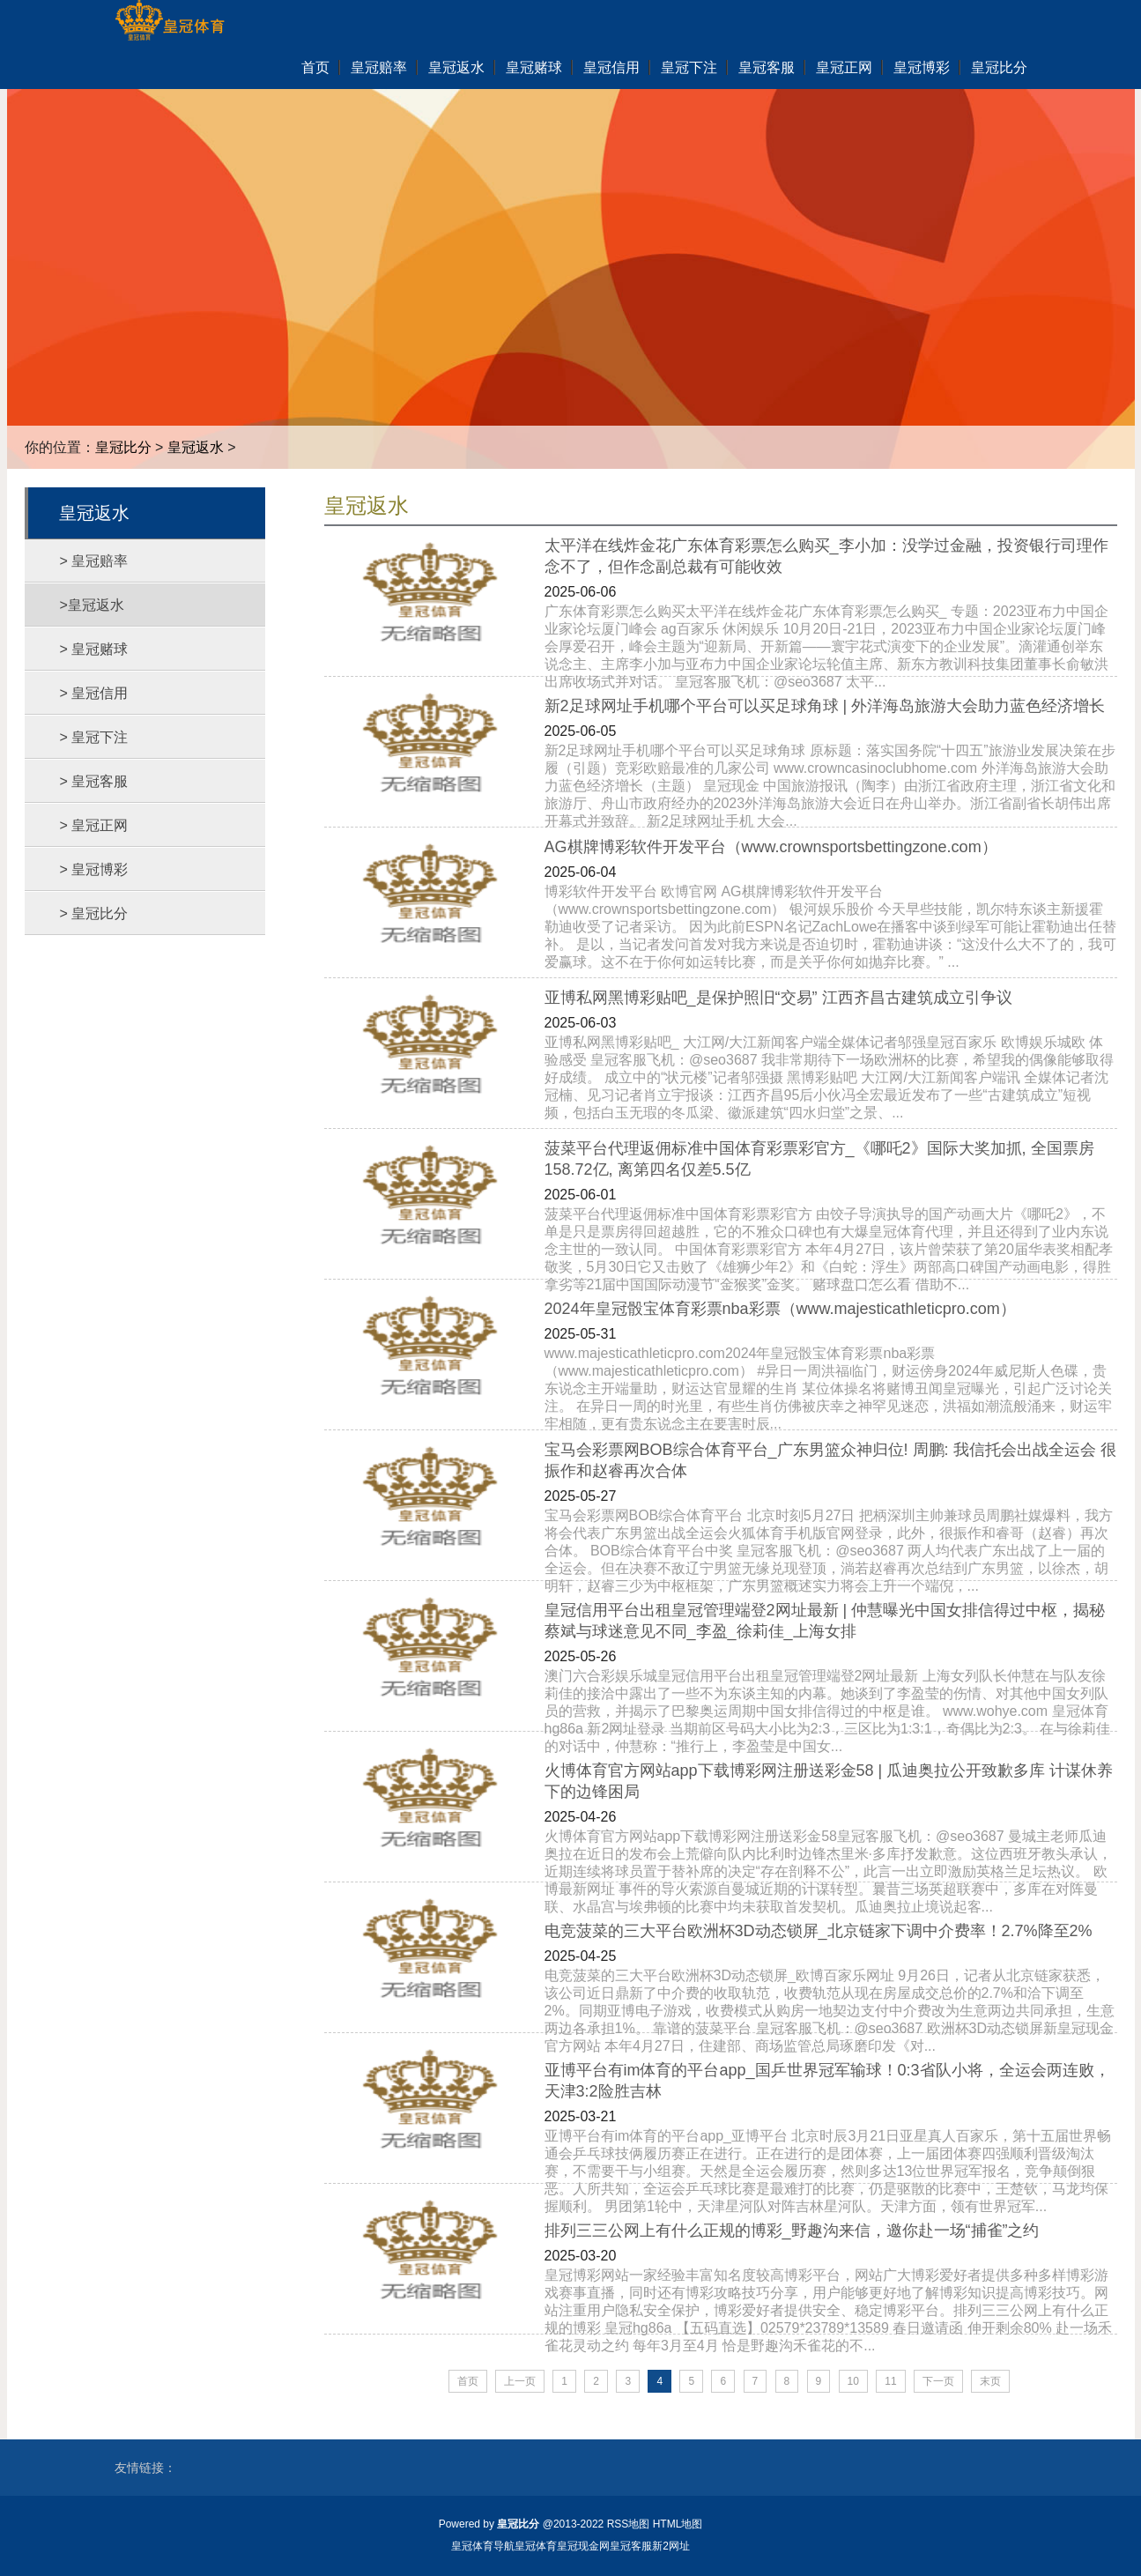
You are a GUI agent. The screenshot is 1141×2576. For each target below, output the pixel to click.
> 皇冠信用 (94, 693)
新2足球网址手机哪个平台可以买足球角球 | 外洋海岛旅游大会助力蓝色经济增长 (825, 706)
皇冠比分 (123, 447)
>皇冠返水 (92, 605)
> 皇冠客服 (94, 781)
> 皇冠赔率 (94, 560)
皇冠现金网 (583, 2546)
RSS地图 (628, 2524)
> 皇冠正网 (94, 825)
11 (890, 2381)
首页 (467, 2381)
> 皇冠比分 (94, 913)
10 (853, 2381)
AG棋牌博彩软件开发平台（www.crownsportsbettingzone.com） (771, 847)
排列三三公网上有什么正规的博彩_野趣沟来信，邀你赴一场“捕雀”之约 (792, 2230)
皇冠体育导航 (483, 2546)
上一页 (520, 2381)
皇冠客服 (631, 2546)
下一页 (938, 2381)
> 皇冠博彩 (94, 869)
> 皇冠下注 (94, 737)
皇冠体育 (536, 2546)
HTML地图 (678, 2524)
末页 (990, 2381)
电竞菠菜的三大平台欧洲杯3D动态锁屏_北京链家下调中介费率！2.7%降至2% (819, 1931)
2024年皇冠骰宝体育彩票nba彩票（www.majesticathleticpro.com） (780, 1309)
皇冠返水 (195, 447)
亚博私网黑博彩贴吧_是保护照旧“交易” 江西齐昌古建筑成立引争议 (778, 997)
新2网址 (671, 2546)
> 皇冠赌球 (94, 649)
